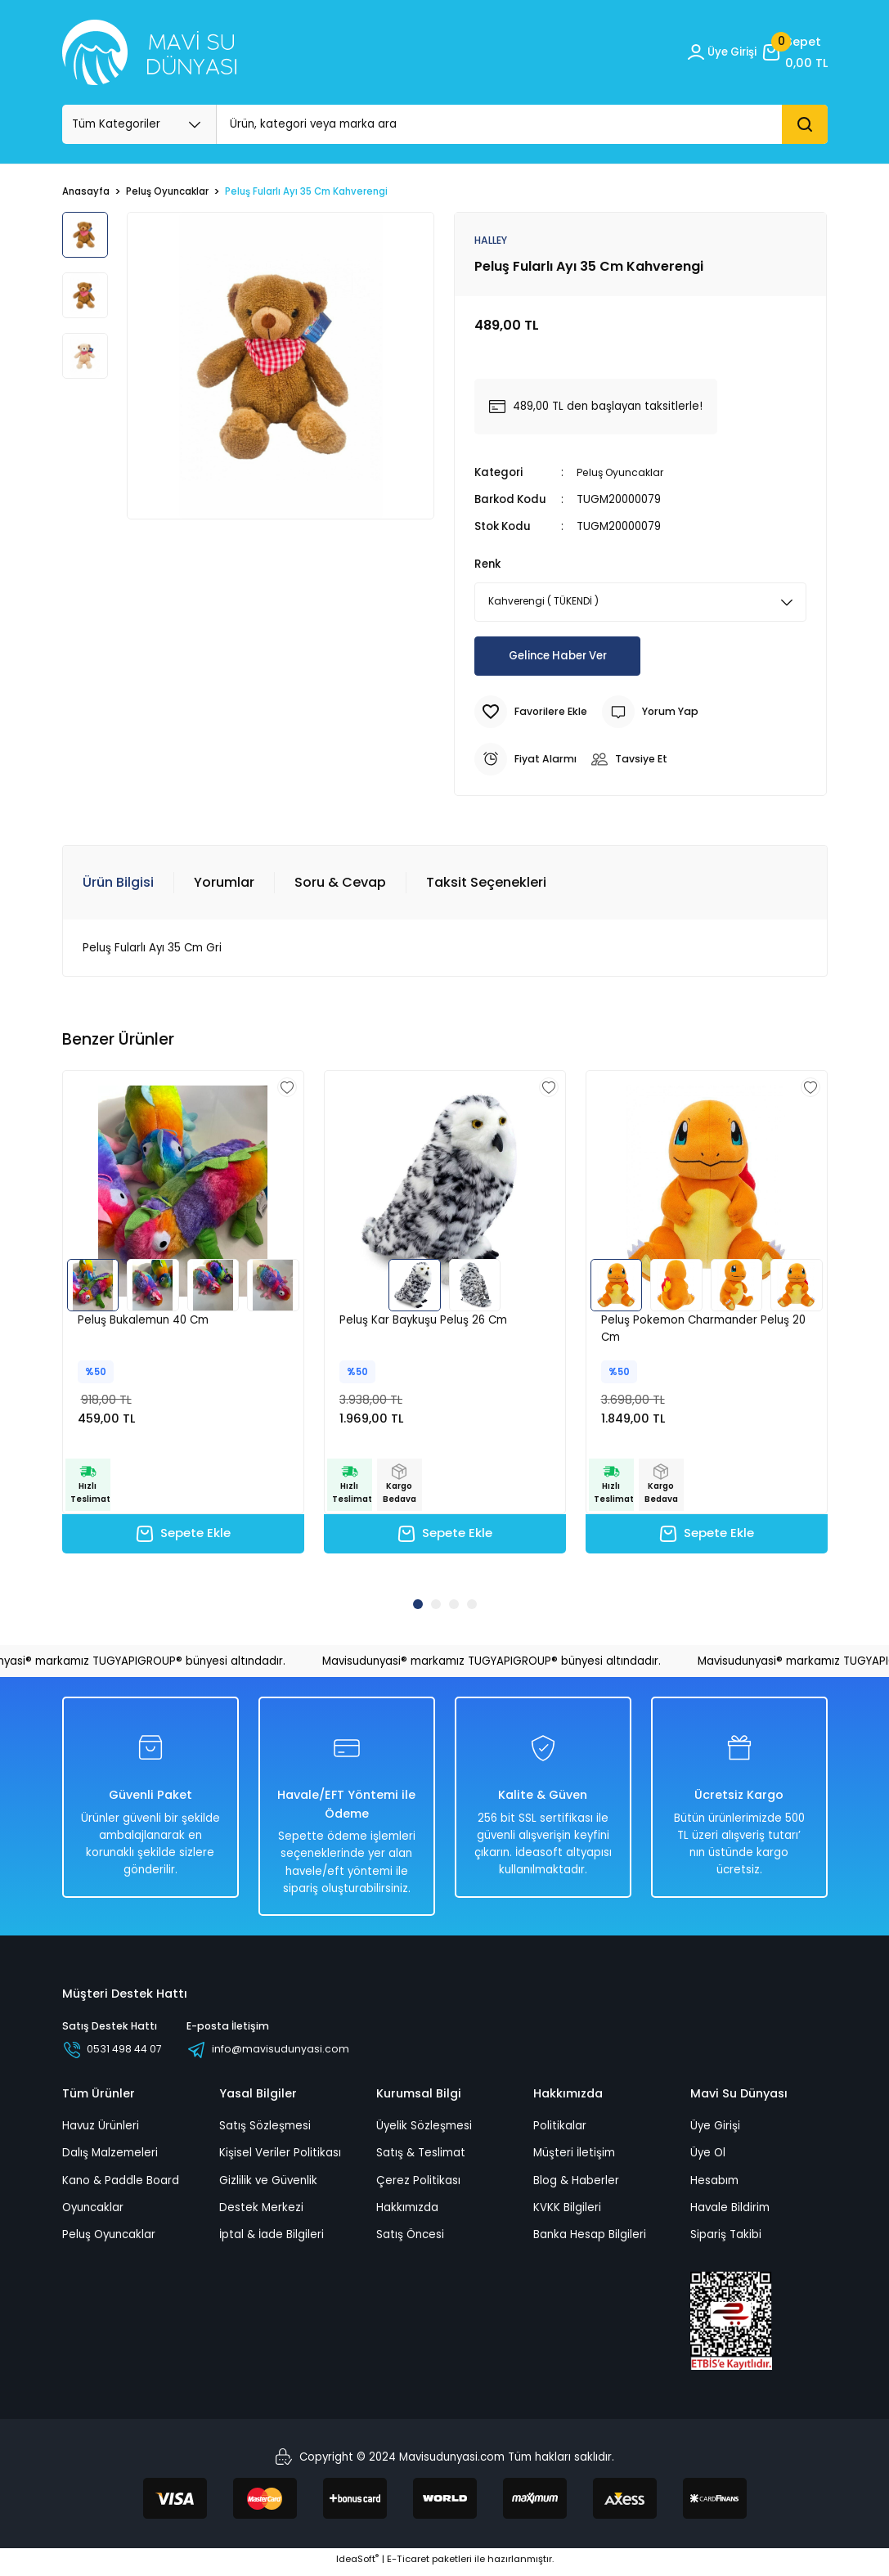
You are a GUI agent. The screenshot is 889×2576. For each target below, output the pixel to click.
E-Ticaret (408, 2564)
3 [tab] (454, 1607)
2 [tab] (436, 1607)
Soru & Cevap (340, 883)
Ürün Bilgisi (118, 883)
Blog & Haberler (576, 2186)
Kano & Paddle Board (120, 2186)
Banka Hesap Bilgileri (589, 2240)
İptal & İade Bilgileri (271, 2240)
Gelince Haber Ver (558, 657)
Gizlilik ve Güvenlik (268, 2186)
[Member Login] (716, 52)
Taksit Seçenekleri (486, 883)
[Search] (522, 124)
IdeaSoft (357, 2564)
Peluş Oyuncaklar (623, 473)
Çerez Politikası (418, 2186)
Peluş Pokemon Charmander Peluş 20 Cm (703, 1329)
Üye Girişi (715, 2131)
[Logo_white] (149, 52)
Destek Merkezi (261, 2213)
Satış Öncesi (410, 2240)
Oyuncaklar (92, 2213)
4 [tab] (472, 1607)
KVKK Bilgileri (567, 2213)
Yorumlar (224, 883)
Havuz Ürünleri (100, 2131)
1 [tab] (418, 1607)
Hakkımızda (407, 2213)
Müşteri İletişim (574, 2158)
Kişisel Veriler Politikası (280, 2158)
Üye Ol (707, 2158)
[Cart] (794, 52)
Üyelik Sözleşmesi (424, 2131)
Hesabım (714, 2186)
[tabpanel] (183, 1328)
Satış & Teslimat (420, 2158)
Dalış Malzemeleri (110, 2158)
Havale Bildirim (730, 2213)
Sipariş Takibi (725, 2240)
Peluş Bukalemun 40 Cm (143, 1320)
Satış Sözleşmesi (265, 2131)
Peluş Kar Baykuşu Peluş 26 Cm (423, 1320)
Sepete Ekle (183, 1537)
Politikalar (559, 2131)
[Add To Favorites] (533, 712)
